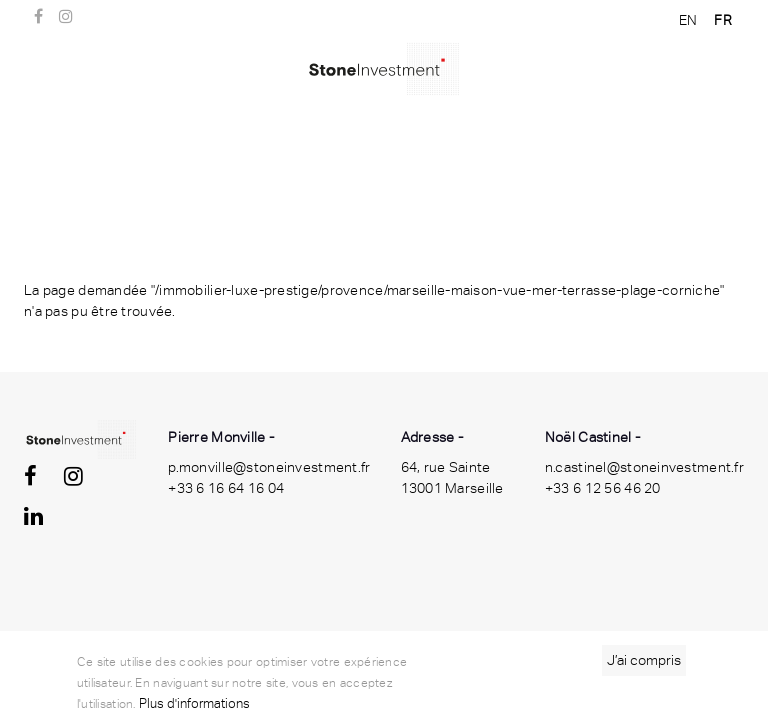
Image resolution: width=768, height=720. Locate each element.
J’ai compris (644, 660)
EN (688, 20)
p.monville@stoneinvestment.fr (269, 467)
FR (723, 20)
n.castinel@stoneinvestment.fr (644, 467)
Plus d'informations (194, 703)
